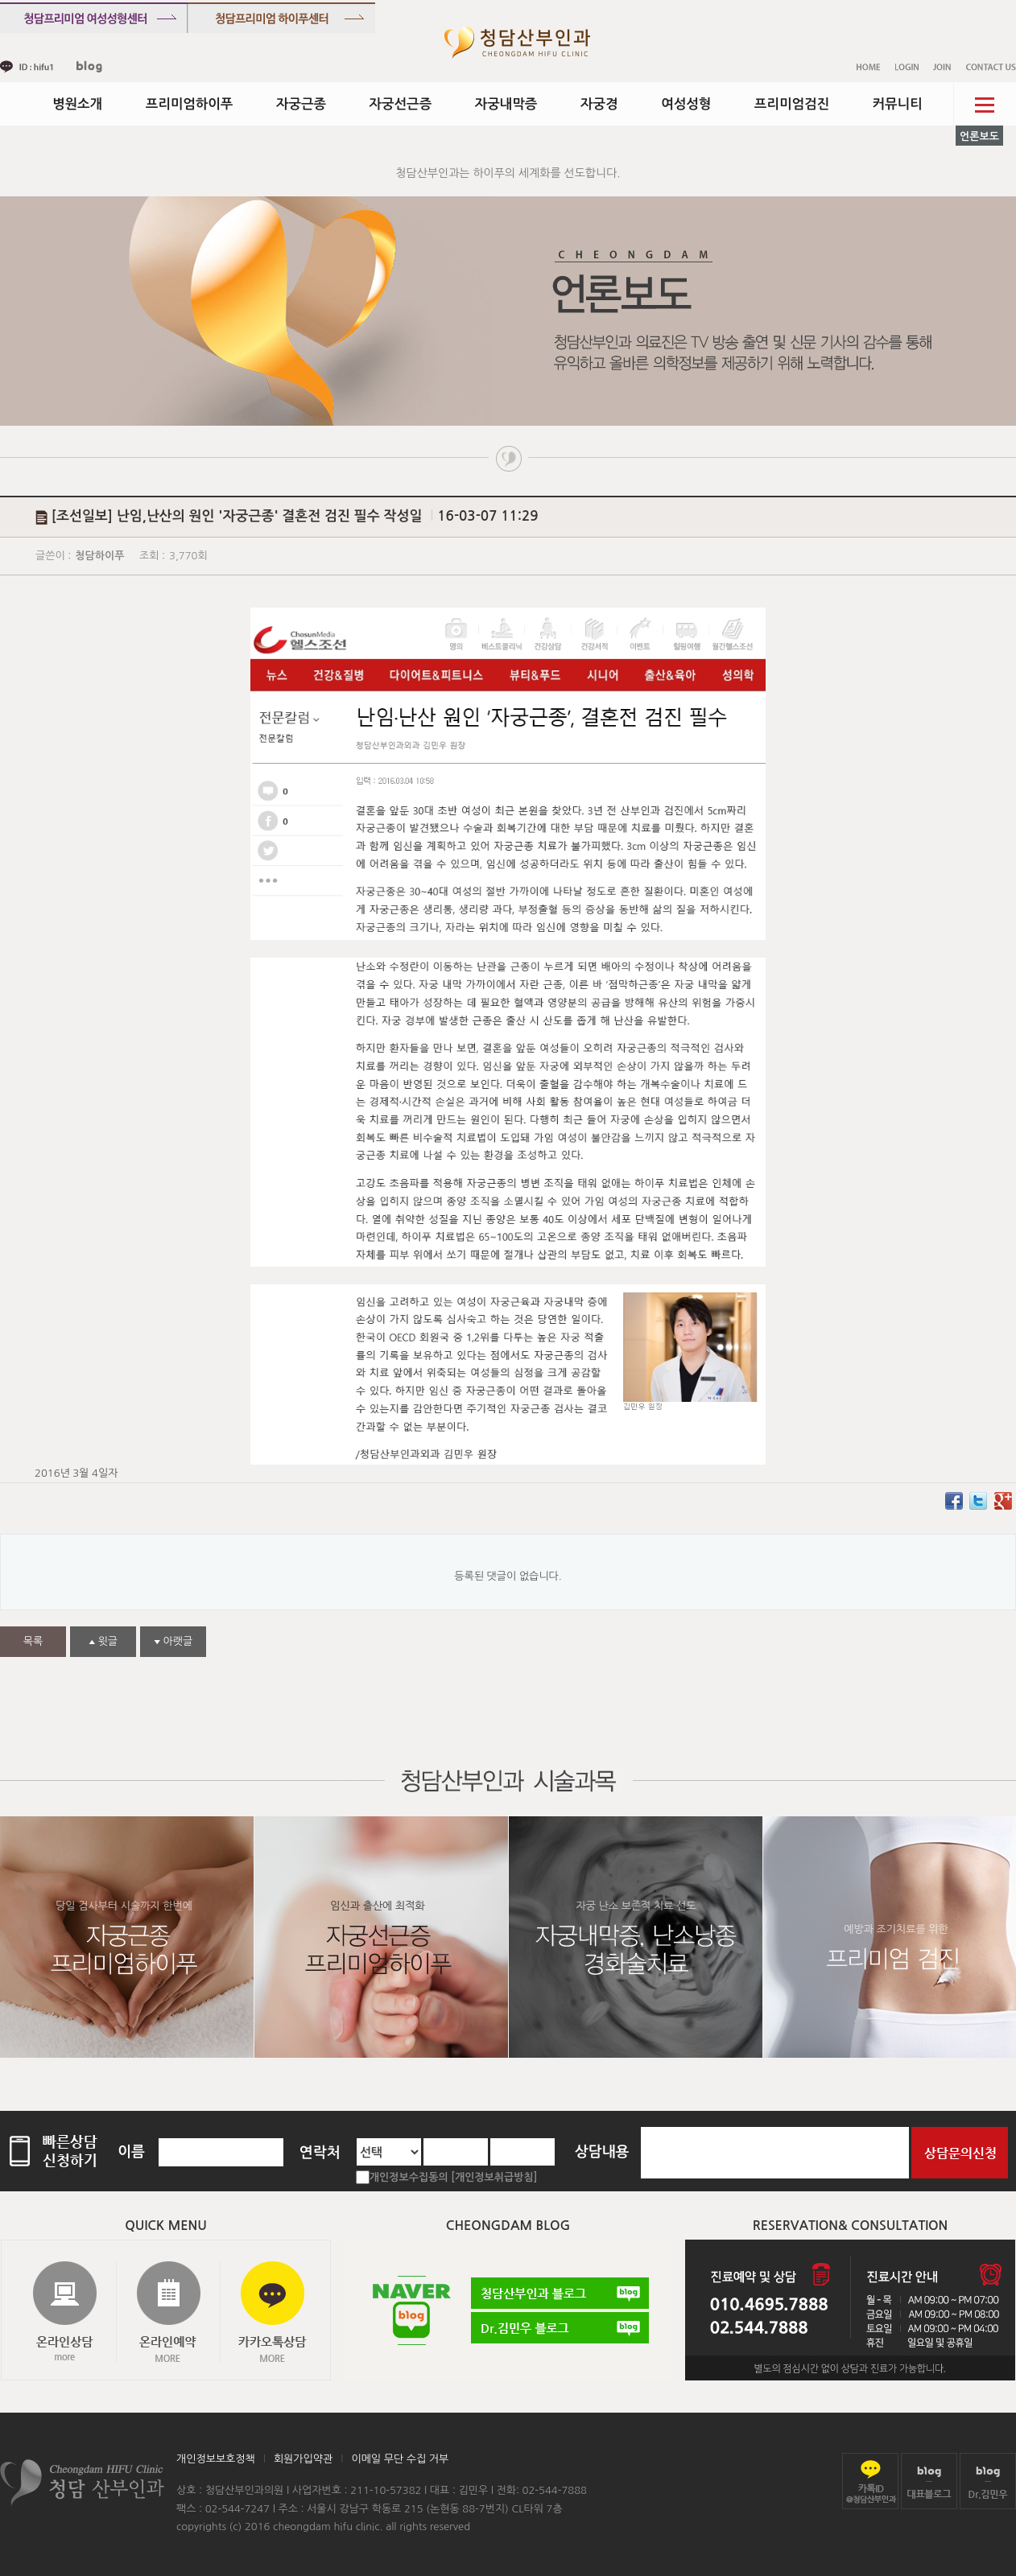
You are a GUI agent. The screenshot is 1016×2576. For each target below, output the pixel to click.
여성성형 (686, 103)
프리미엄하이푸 (189, 103)
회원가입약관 (303, 2459)
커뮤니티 (898, 103)
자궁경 (599, 103)
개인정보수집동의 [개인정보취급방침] (454, 2177)
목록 (33, 1641)
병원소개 (77, 103)
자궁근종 (301, 103)
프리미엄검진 (791, 103)
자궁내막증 (506, 103)
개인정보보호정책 (215, 2459)
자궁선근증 (401, 103)
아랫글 (173, 1641)
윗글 (103, 1641)
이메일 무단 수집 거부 (399, 2459)
